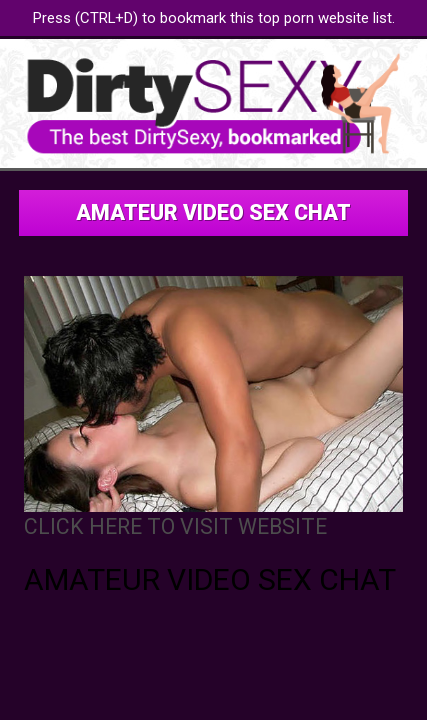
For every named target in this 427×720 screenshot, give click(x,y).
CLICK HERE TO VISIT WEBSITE (175, 526)
